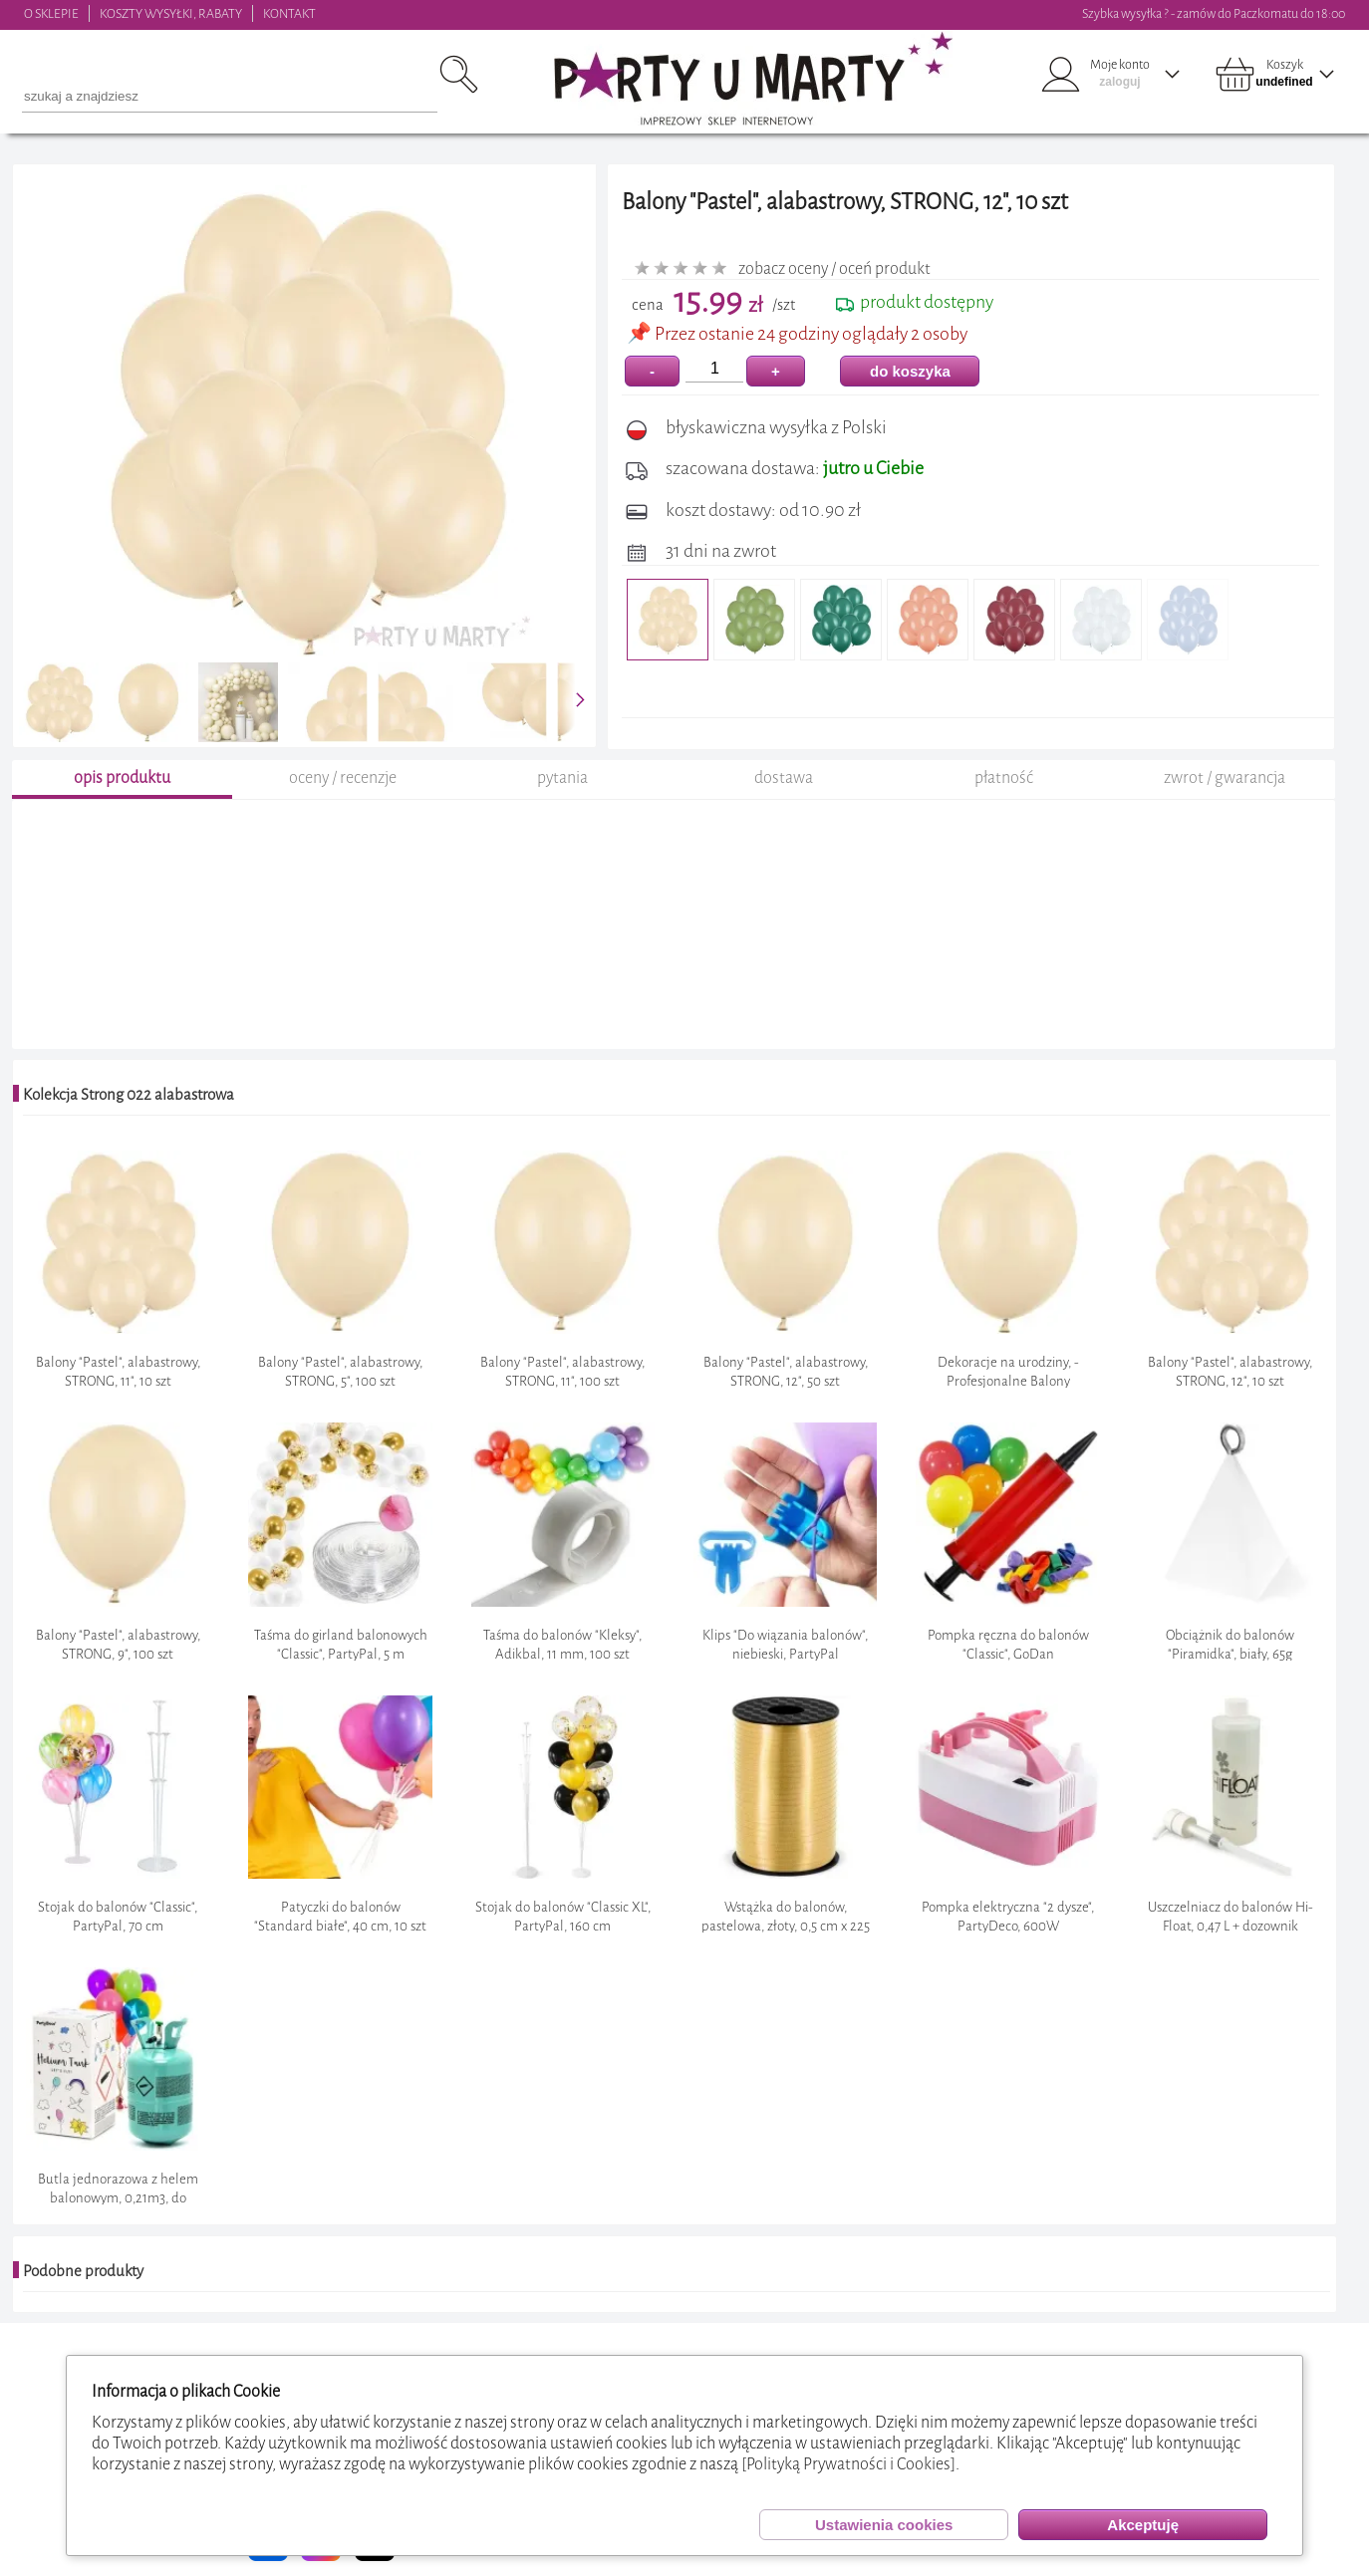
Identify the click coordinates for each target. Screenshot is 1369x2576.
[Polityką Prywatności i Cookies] (848, 2463)
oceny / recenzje (343, 777)
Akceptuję (1143, 2524)
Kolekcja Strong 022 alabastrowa (128, 1095)
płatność (1003, 777)
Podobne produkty (83, 2271)
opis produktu (122, 777)
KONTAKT (289, 13)
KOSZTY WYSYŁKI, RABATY (171, 13)
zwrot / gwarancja (1224, 777)
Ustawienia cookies (884, 2524)
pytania (562, 777)
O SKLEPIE (51, 13)
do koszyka (910, 371)
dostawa (783, 777)
